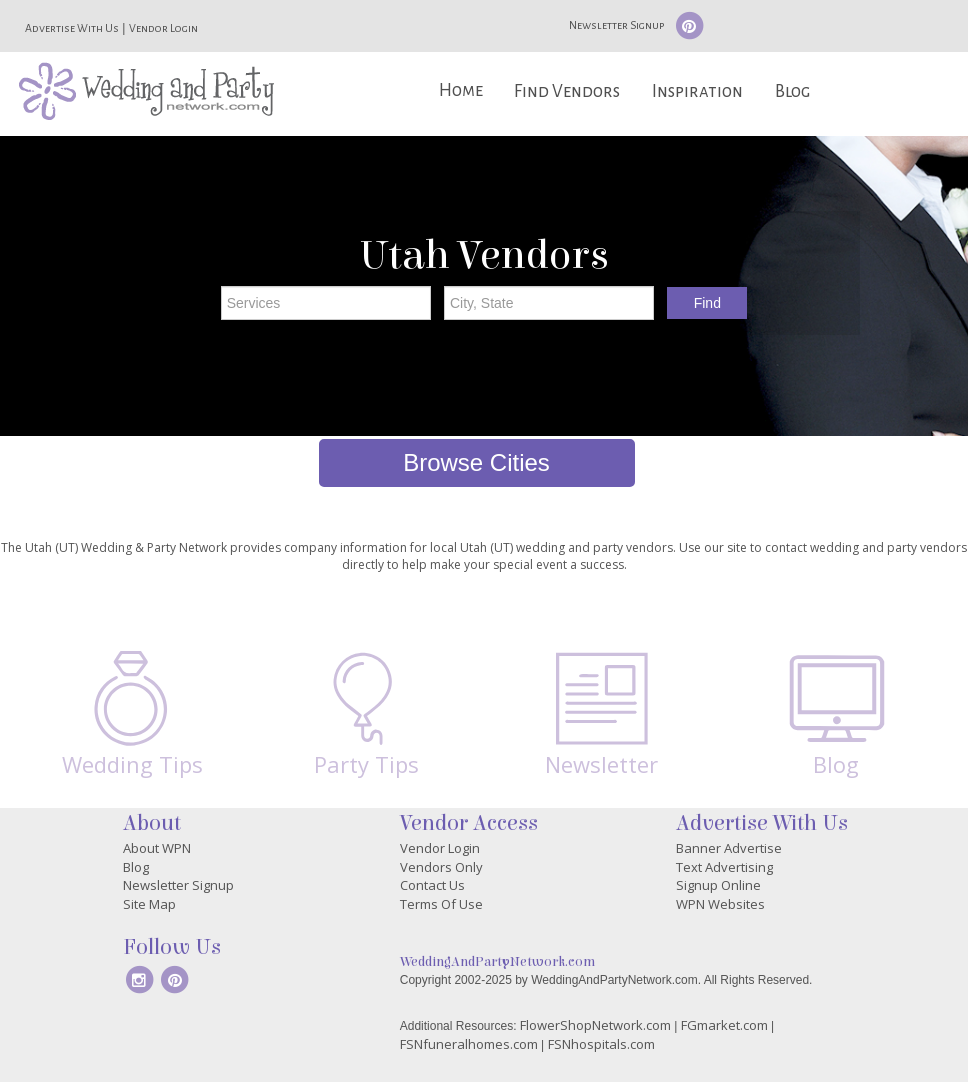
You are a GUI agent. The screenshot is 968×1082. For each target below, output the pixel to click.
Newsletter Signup (616, 25)
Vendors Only (441, 867)
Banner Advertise (729, 848)
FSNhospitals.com (601, 1044)
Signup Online (718, 885)
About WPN (157, 848)
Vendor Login (163, 28)
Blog (792, 91)
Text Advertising (724, 867)
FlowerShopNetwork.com (595, 1025)
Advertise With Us (72, 28)
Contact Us (432, 885)
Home (461, 90)
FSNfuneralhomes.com (469, 1044)
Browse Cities (476, 462)
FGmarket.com (724, 1025)
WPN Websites (720, 904)
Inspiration (697, 91)
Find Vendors (567, 91)
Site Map (149, 904)
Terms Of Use (441, 904)
